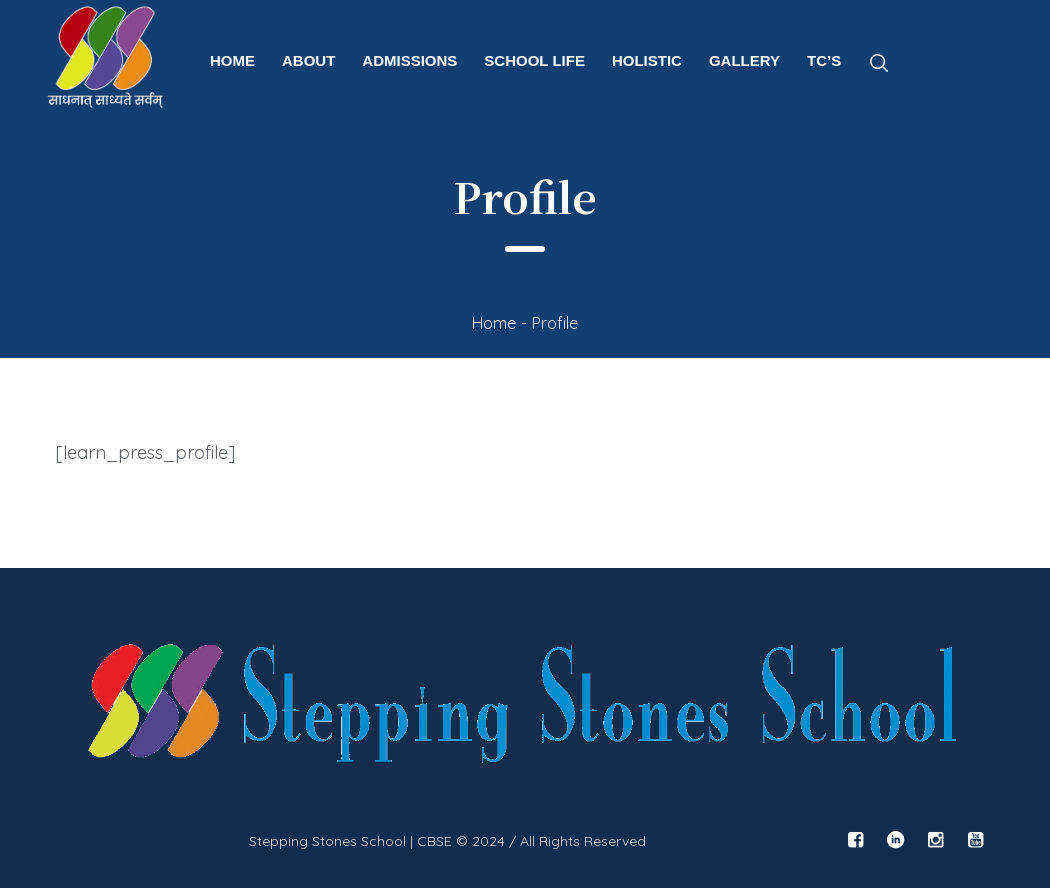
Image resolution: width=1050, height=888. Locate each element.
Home (494, 323)
